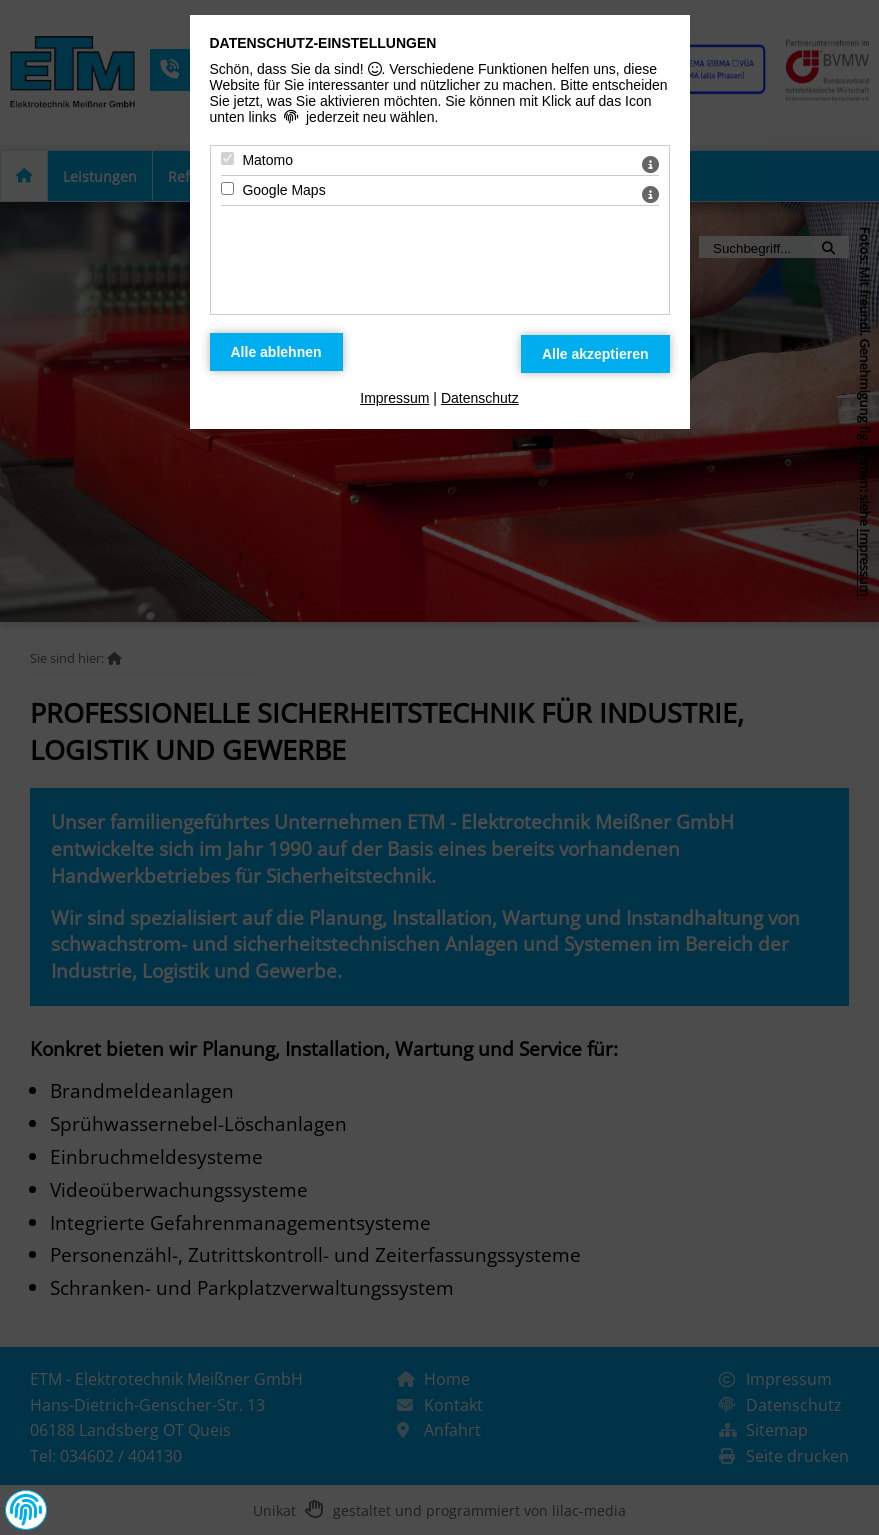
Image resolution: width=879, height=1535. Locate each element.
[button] (26, 1510)
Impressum (394, 398)
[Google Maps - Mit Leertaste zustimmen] (227, 188)
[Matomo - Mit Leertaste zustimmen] (227, 158)
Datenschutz (480, 398)
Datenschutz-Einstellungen (323, 43)
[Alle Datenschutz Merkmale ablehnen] (276, 352)
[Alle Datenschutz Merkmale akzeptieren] (595, 354)
